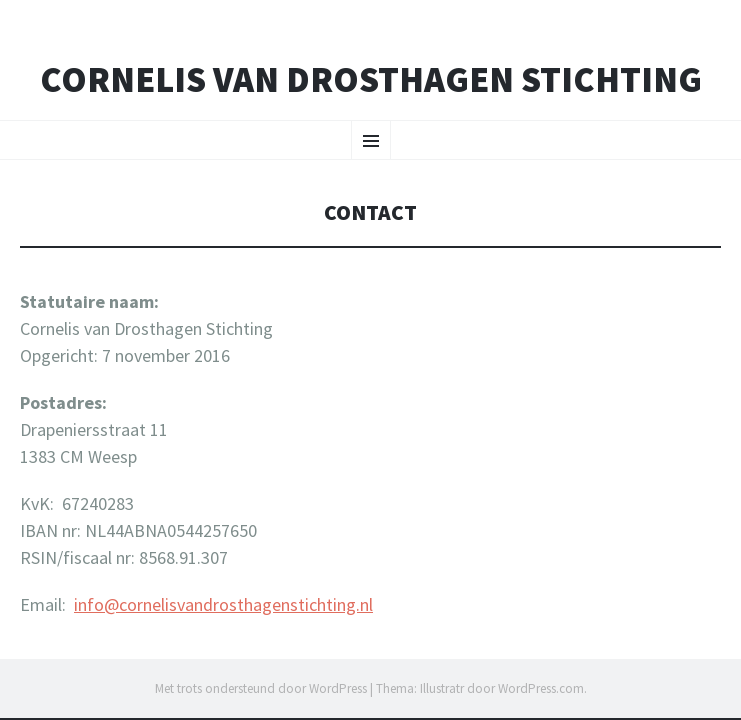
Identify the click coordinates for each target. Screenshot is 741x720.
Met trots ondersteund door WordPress (261, 688)
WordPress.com (541, 688)
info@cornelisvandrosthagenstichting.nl (223, 604)
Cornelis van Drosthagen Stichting (371, 80)
